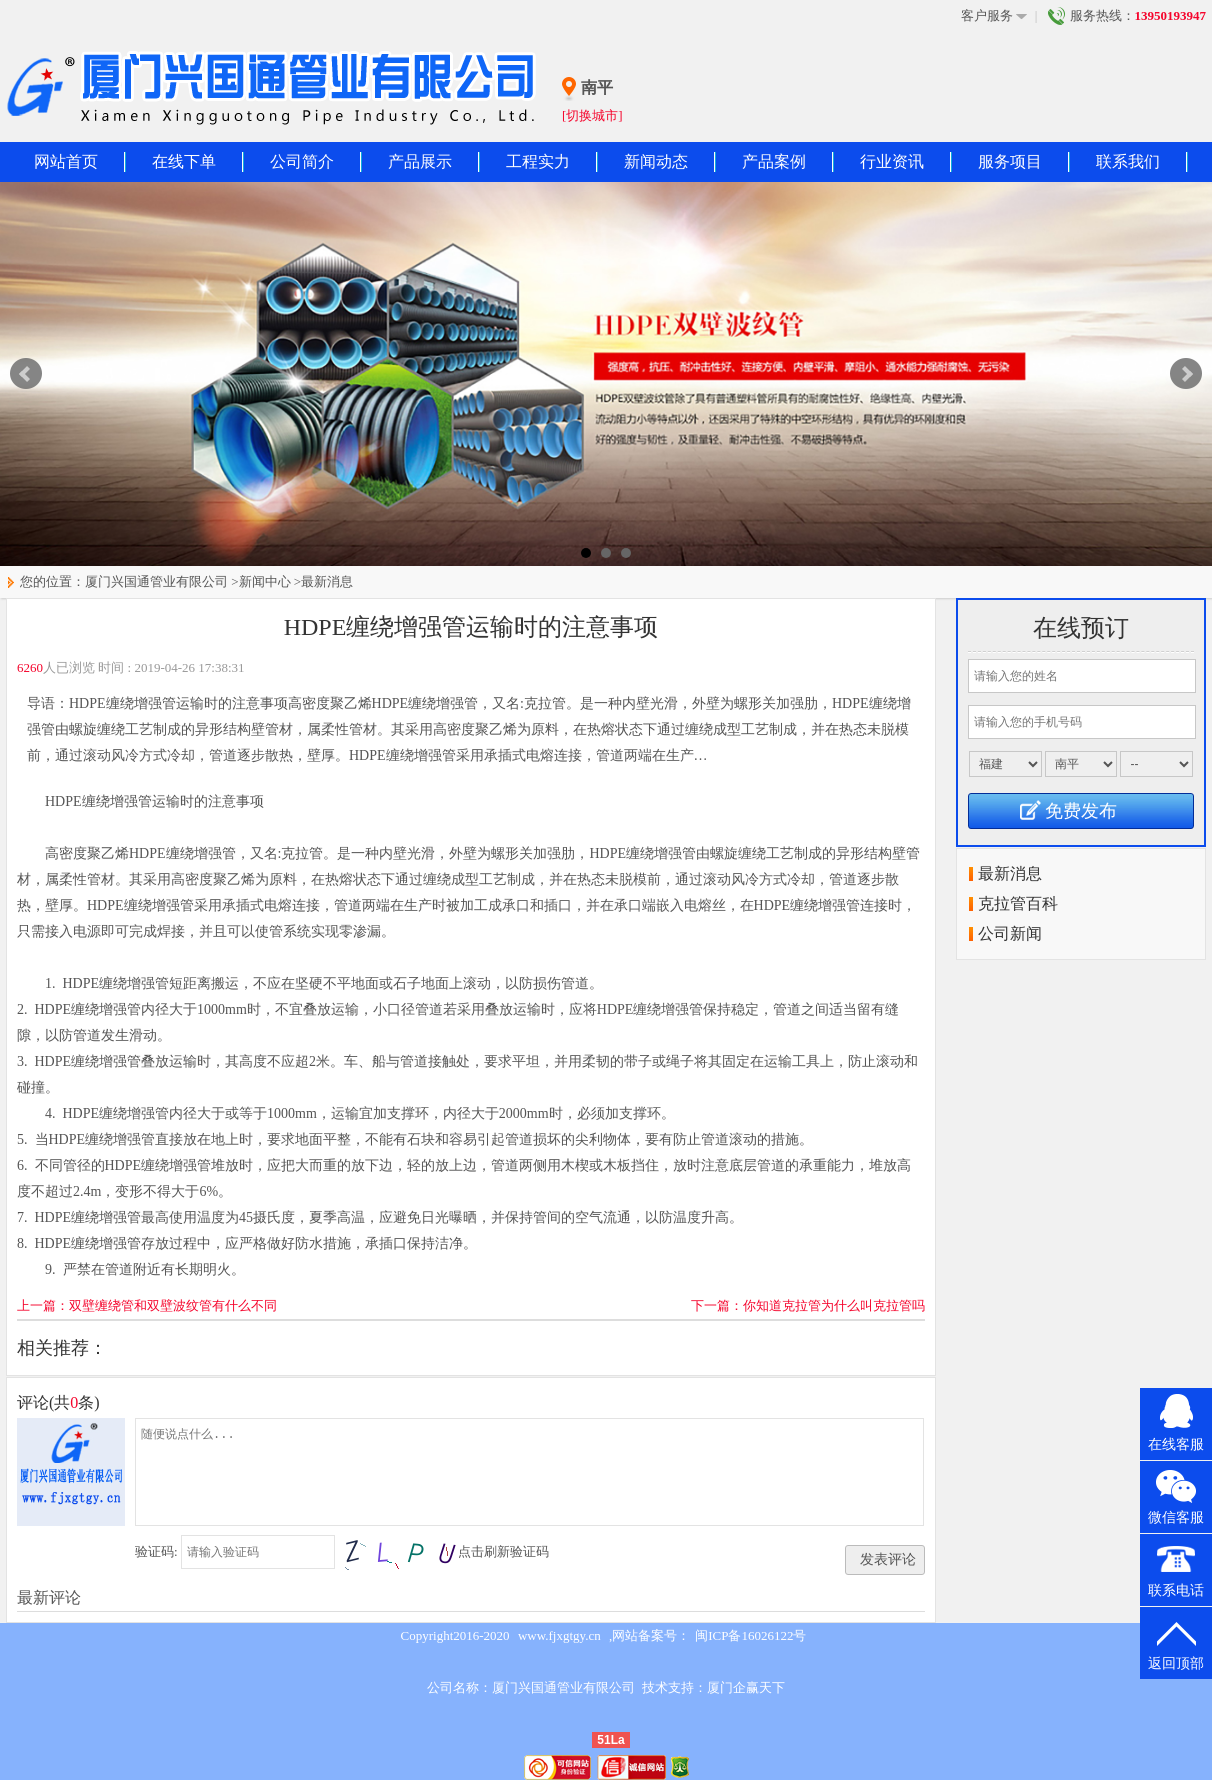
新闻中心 (265, 581)
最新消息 (327, 581)
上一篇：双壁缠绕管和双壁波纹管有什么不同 (147, 1305)
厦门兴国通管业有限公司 (156, 581)
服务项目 (1010, 161)
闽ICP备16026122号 (750, 1635)
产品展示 (420, 161)
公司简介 (302, 161)
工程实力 (538, 161)
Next (1186, 374)
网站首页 (66, 161)
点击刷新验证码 (503, 1551)
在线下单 (184, 161)
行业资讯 (892, 161)
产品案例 (774, 161)
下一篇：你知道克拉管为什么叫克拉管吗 (808, 1305)
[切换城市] (592, 115)
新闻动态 (656, 161)
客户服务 (994, 16)
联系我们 (1128, 161)
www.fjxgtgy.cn (559, 1635)
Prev (26, 374)
